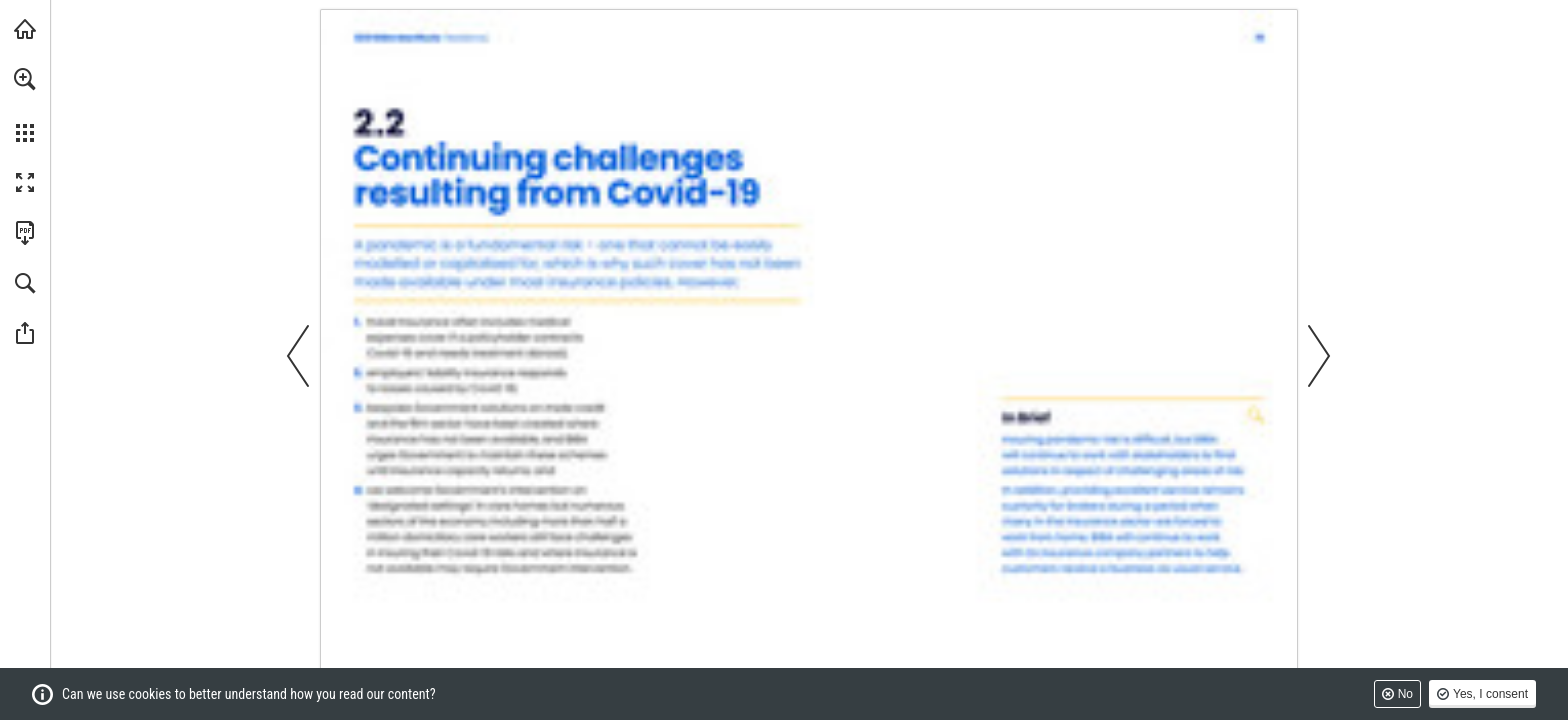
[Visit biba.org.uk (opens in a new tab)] (25, 29)
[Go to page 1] (421, 38)
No (1405, 694)
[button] (25, 79)
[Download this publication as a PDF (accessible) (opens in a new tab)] (25, 233)
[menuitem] (25, 105)
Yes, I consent (1490, 694)
